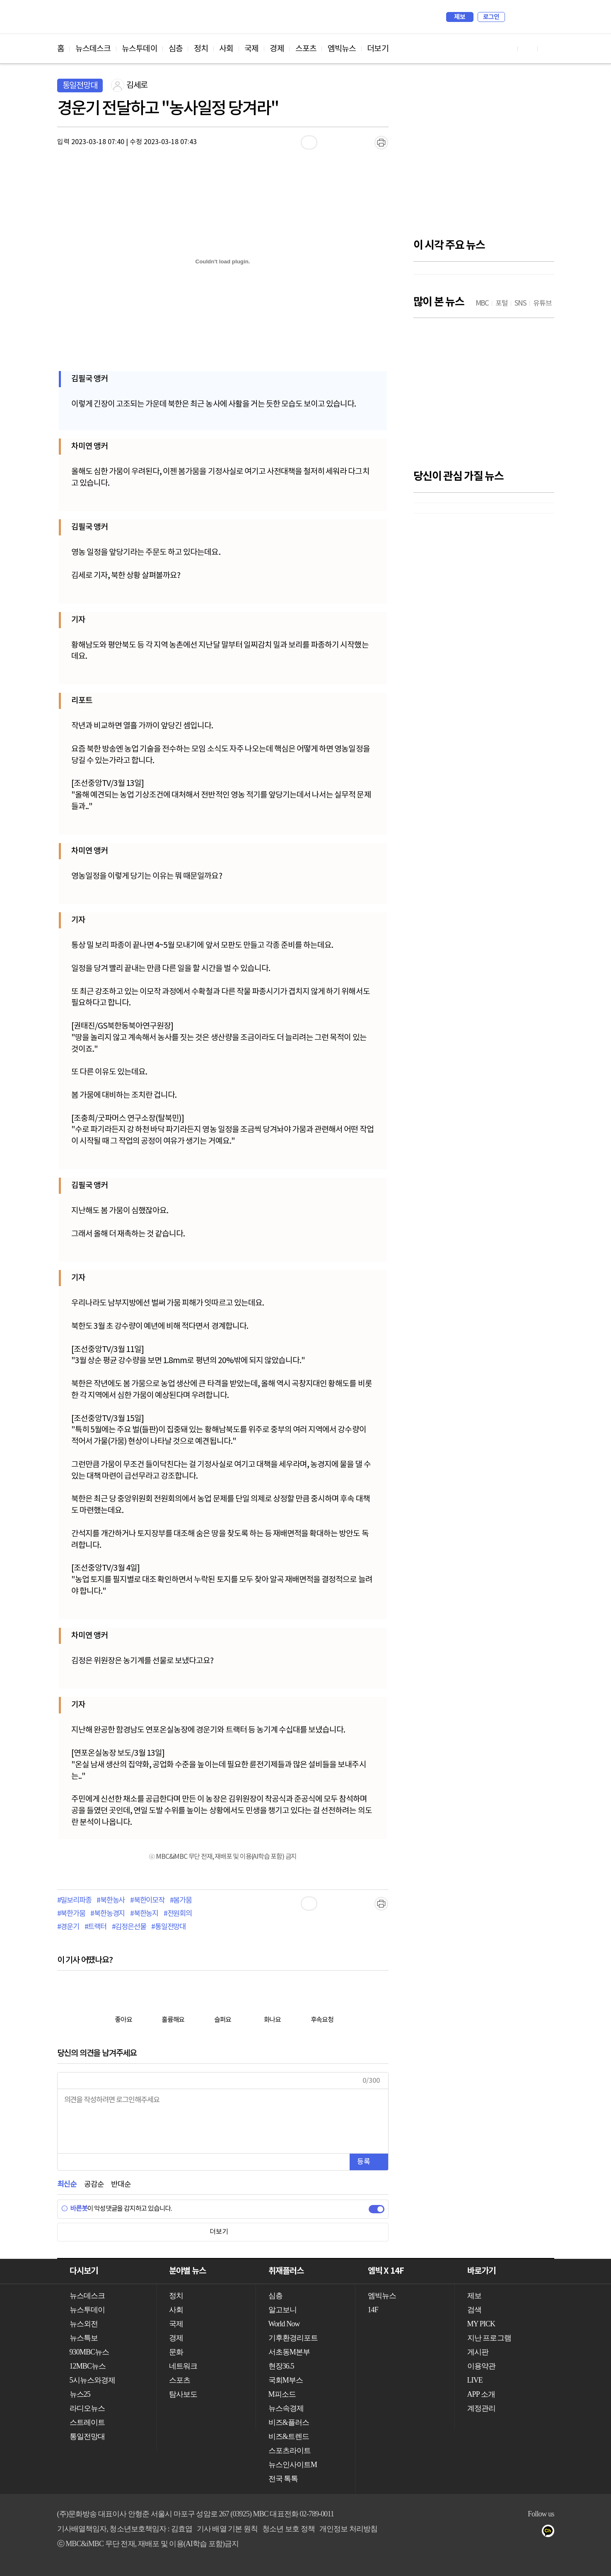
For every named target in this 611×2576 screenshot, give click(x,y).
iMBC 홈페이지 (545, 16)
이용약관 (481, 2366)
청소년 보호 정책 (288, 2529)
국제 (251, 48)
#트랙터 (95, 1927)
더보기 (377, 48)
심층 (176, 48)
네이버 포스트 (533, 2532)
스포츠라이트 (289, 2450)
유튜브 (467, 2532)
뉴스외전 (84, 2324)
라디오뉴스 (87, 2408)
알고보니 (282, 2310)
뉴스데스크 (93, 48)
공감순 (94, 2184)
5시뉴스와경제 (93, 2380)
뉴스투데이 (139, 48)
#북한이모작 (147, 1900)
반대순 (120, 2184)
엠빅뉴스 (342, 48)
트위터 (500, 2532)
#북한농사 (111, 1900)
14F (373, 2310)
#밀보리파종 (74, 1900)
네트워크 (183, 2366)
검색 (515, 17)
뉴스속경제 (286, 2408)
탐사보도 (183, 2394)
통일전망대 (80, 86)
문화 (176, 2352)
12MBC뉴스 (88, 2366)
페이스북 (484, 2532)
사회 (226, 48)
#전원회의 (178, 1914)
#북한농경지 (107, 1914)
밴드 (517, 2532)
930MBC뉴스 (89, 2352)
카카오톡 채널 (550, 2532)
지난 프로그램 (489, 2338)
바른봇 (74, 2208)
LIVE (475, 2380)
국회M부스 (285, 2380)
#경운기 (68, 1927)
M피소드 (282, 2394)
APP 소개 (481, 2394)
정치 (201, 48)
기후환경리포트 (293, 2338)
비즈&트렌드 (288, 2436)
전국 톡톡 (283, 2479)
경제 (277, 48)
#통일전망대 (168, 1927)
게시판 (477, 2352)
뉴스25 (80, 2394)
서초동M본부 (289, 2352)
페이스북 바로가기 (528, 48)
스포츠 (305, 48)
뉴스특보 (84, 2338)
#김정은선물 (129, 1927)
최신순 (67, 2184)
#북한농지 (144, 1914)
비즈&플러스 (288, 2422)
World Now (284, 2324)
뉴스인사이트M (292, 2464)
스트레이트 (87, 2422)
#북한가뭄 (71, 1914)
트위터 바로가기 (547, 48)
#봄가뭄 (181, 1900)
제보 (459, 17)
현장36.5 (281, 2366)
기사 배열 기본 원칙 (227, 2529)
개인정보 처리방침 (348, 2529)
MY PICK (527, 17)
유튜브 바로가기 (508, 48)
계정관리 (481, 2408)
